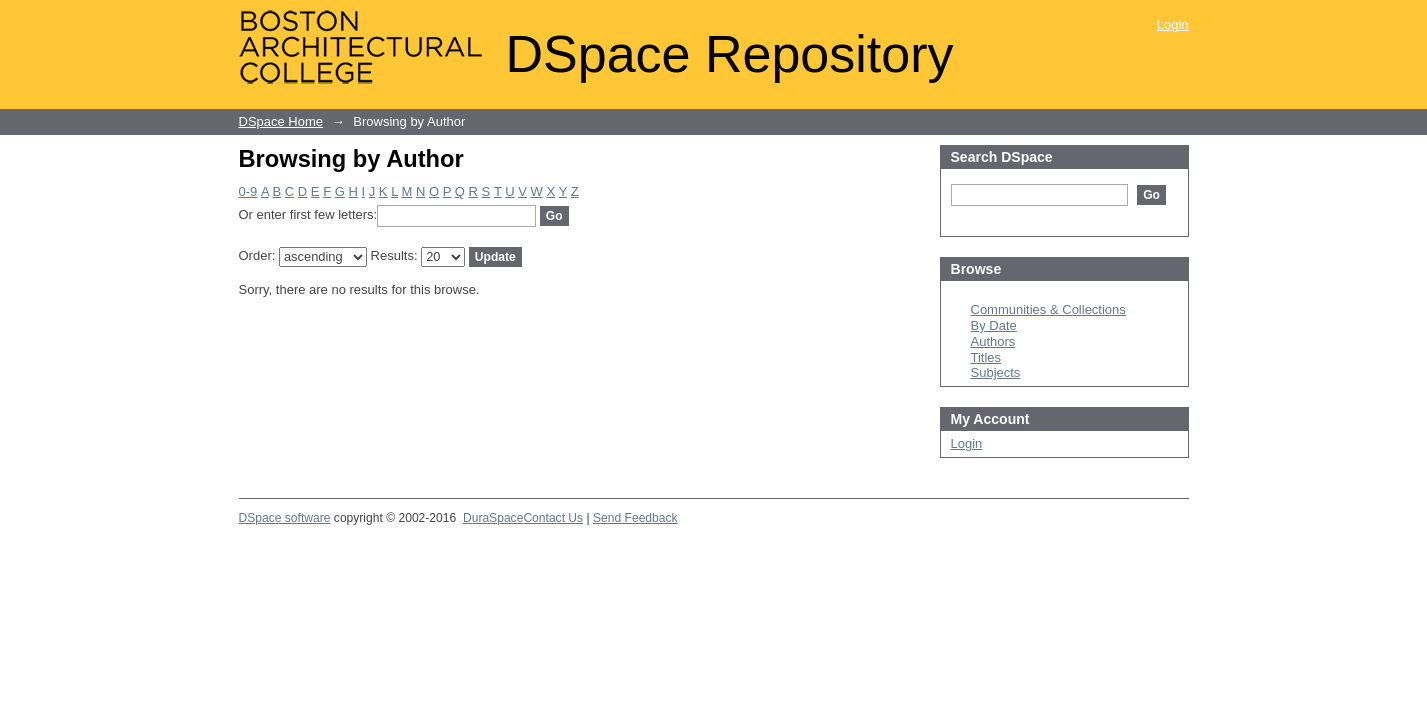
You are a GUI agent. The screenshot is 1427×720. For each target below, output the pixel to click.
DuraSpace (493, 518)
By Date (994, 325)
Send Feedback (635, 518)
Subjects (996, 372)
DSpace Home (281, 121)
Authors (993, 341)
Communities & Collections (1048, 309)
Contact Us (553, 518)
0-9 (248, 191)
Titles (986, 357)
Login (1173, 24)
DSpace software (285, 518)
